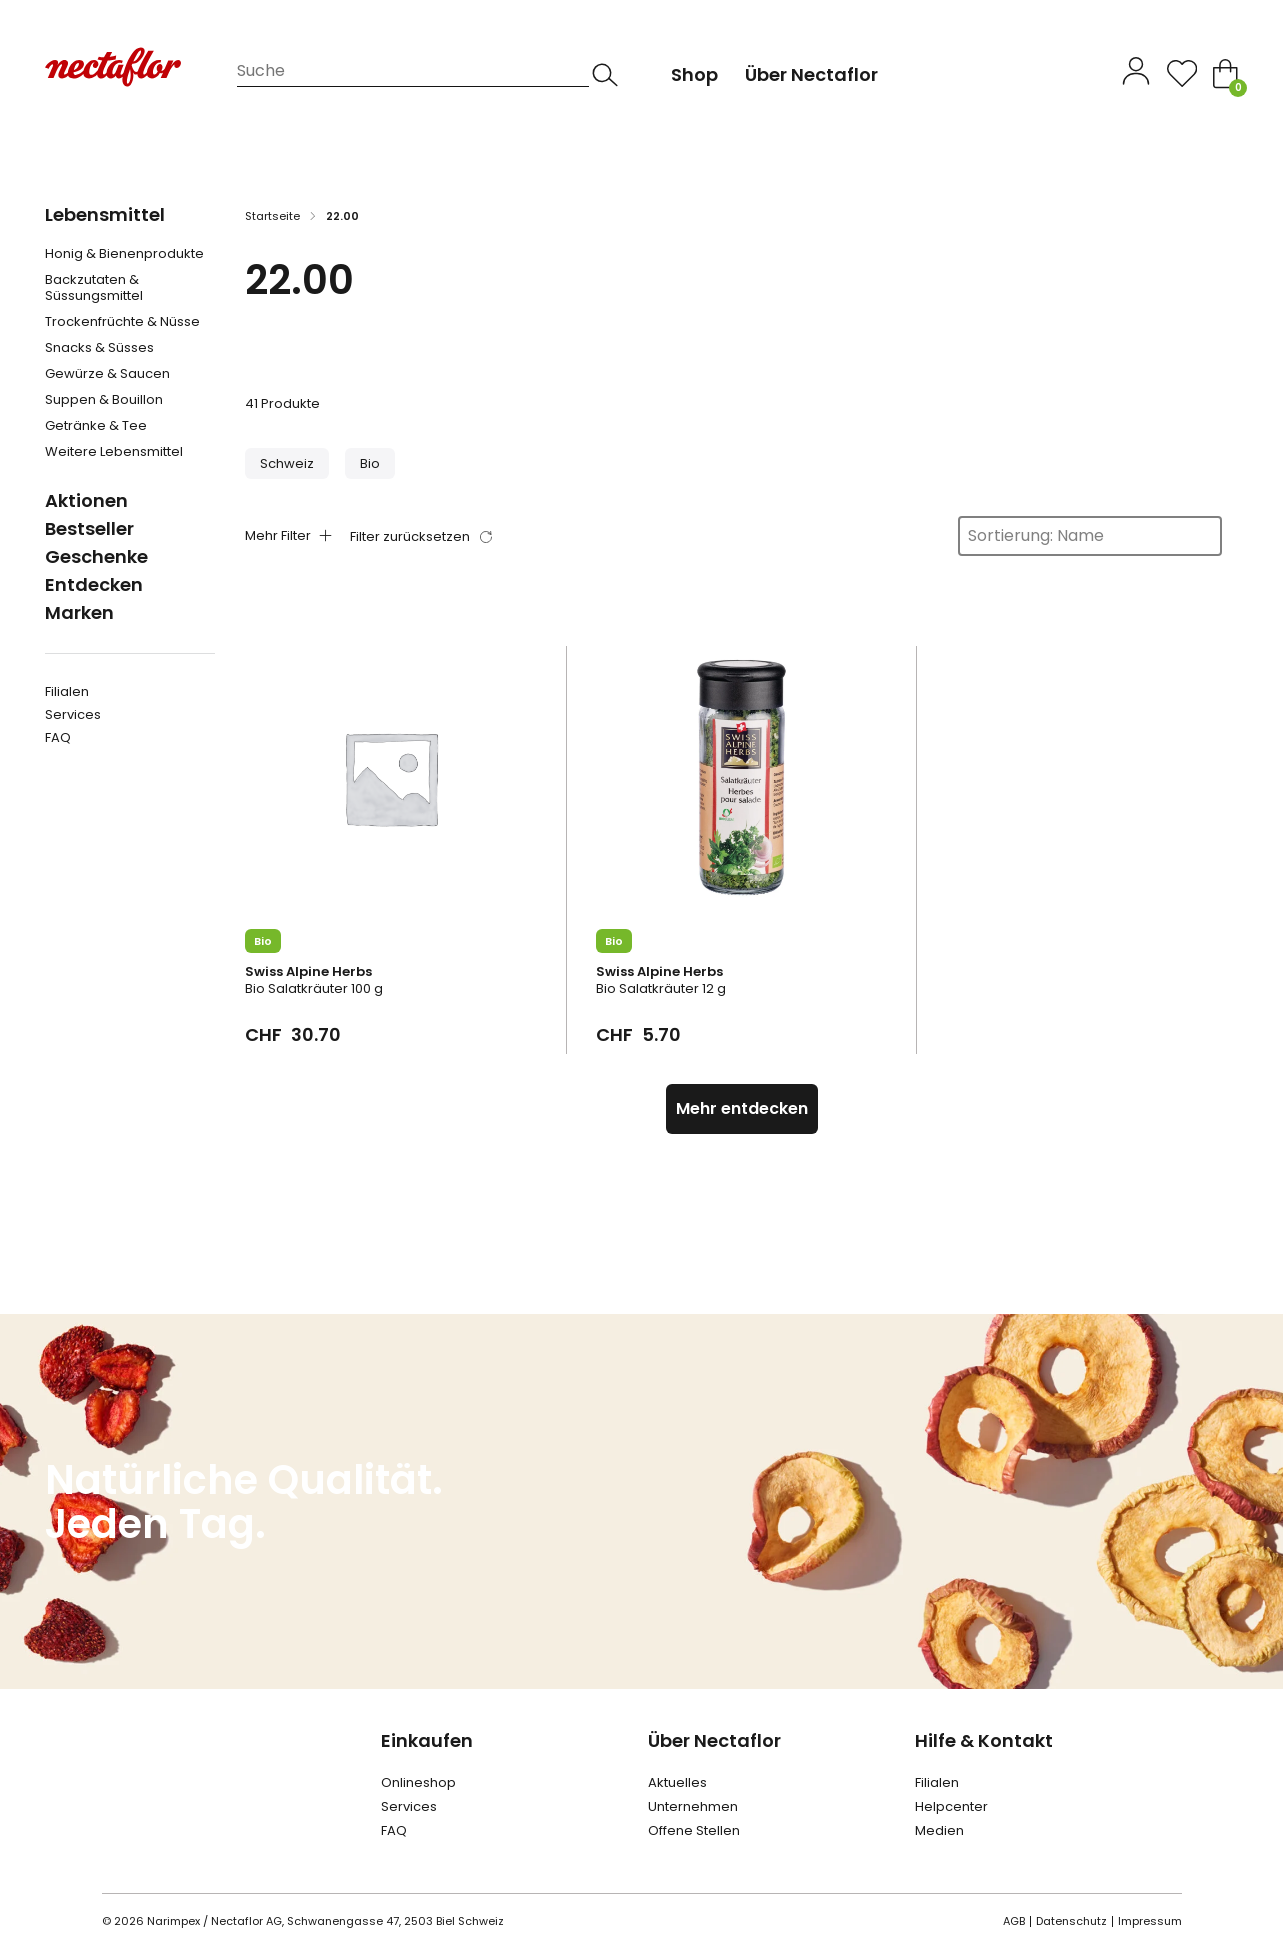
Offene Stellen (694, 1830)
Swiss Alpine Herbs (308, 971)
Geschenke (96, 556)
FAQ (58, 737)
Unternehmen (693, 1806)
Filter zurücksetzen (410, 536)
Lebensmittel (105, 214)
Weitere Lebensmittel (114, 452)
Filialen (67, 691)
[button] (287, 463)
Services (73, 714)
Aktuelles (677, 1782)
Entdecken (94, 584)
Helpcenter (951, 1806)
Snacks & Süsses (99, 348)
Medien (939, 1830)
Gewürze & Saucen (107, 374)
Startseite (272, 216)
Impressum (1150, 1921)
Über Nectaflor (714, 1740)
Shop (694, 74)
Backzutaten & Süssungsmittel (94, 288)
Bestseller (89, 528)
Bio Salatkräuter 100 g (314, 988)
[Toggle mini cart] (1225, 73)
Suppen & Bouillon (104, 400)
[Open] (1182, 73)
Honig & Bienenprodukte (124, 254)
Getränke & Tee (96, 426)
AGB (1014, 1921)
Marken (79, 612)
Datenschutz (1071, 1921)
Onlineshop (418, 1782)
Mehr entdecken (742, 1108)
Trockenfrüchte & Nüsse (122, 322)
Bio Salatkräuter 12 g (661, 988)
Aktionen (86, 500)
